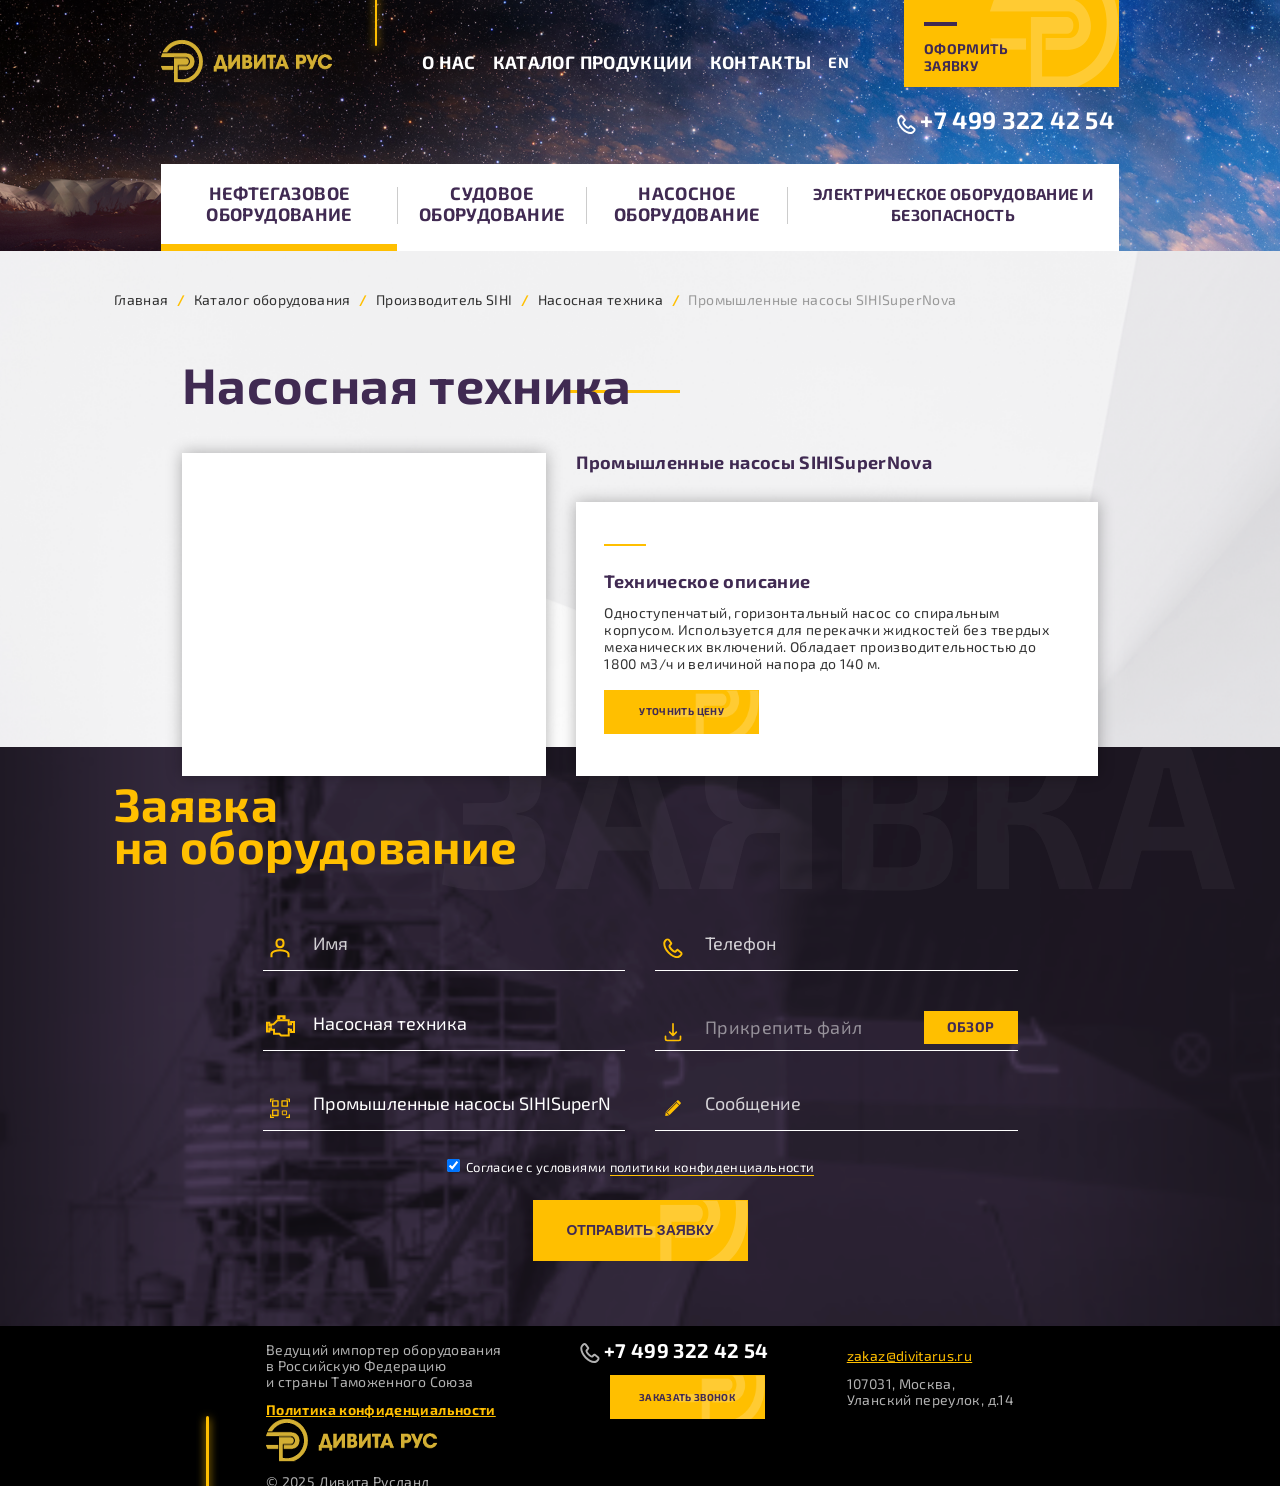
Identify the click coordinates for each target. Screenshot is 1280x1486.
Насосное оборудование (686, 203)
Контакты (761, 62)
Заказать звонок (687, 1397)
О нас (449, 62)
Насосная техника (601, 299)
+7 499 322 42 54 (1017, 119)
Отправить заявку (639, 1230)
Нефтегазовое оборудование (278, 203)
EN (838, 62)
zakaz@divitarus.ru (909, 1355)
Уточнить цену (681, 711)
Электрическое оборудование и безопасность (953, 204)
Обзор (971, 1026)
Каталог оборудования (272, 299)
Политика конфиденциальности (381, 1409)
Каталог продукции (593, 62)
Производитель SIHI (444, 299)
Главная (141, 299)
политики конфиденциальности (712, 1167)
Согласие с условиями (631, 1167)
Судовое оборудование (491, 203)
